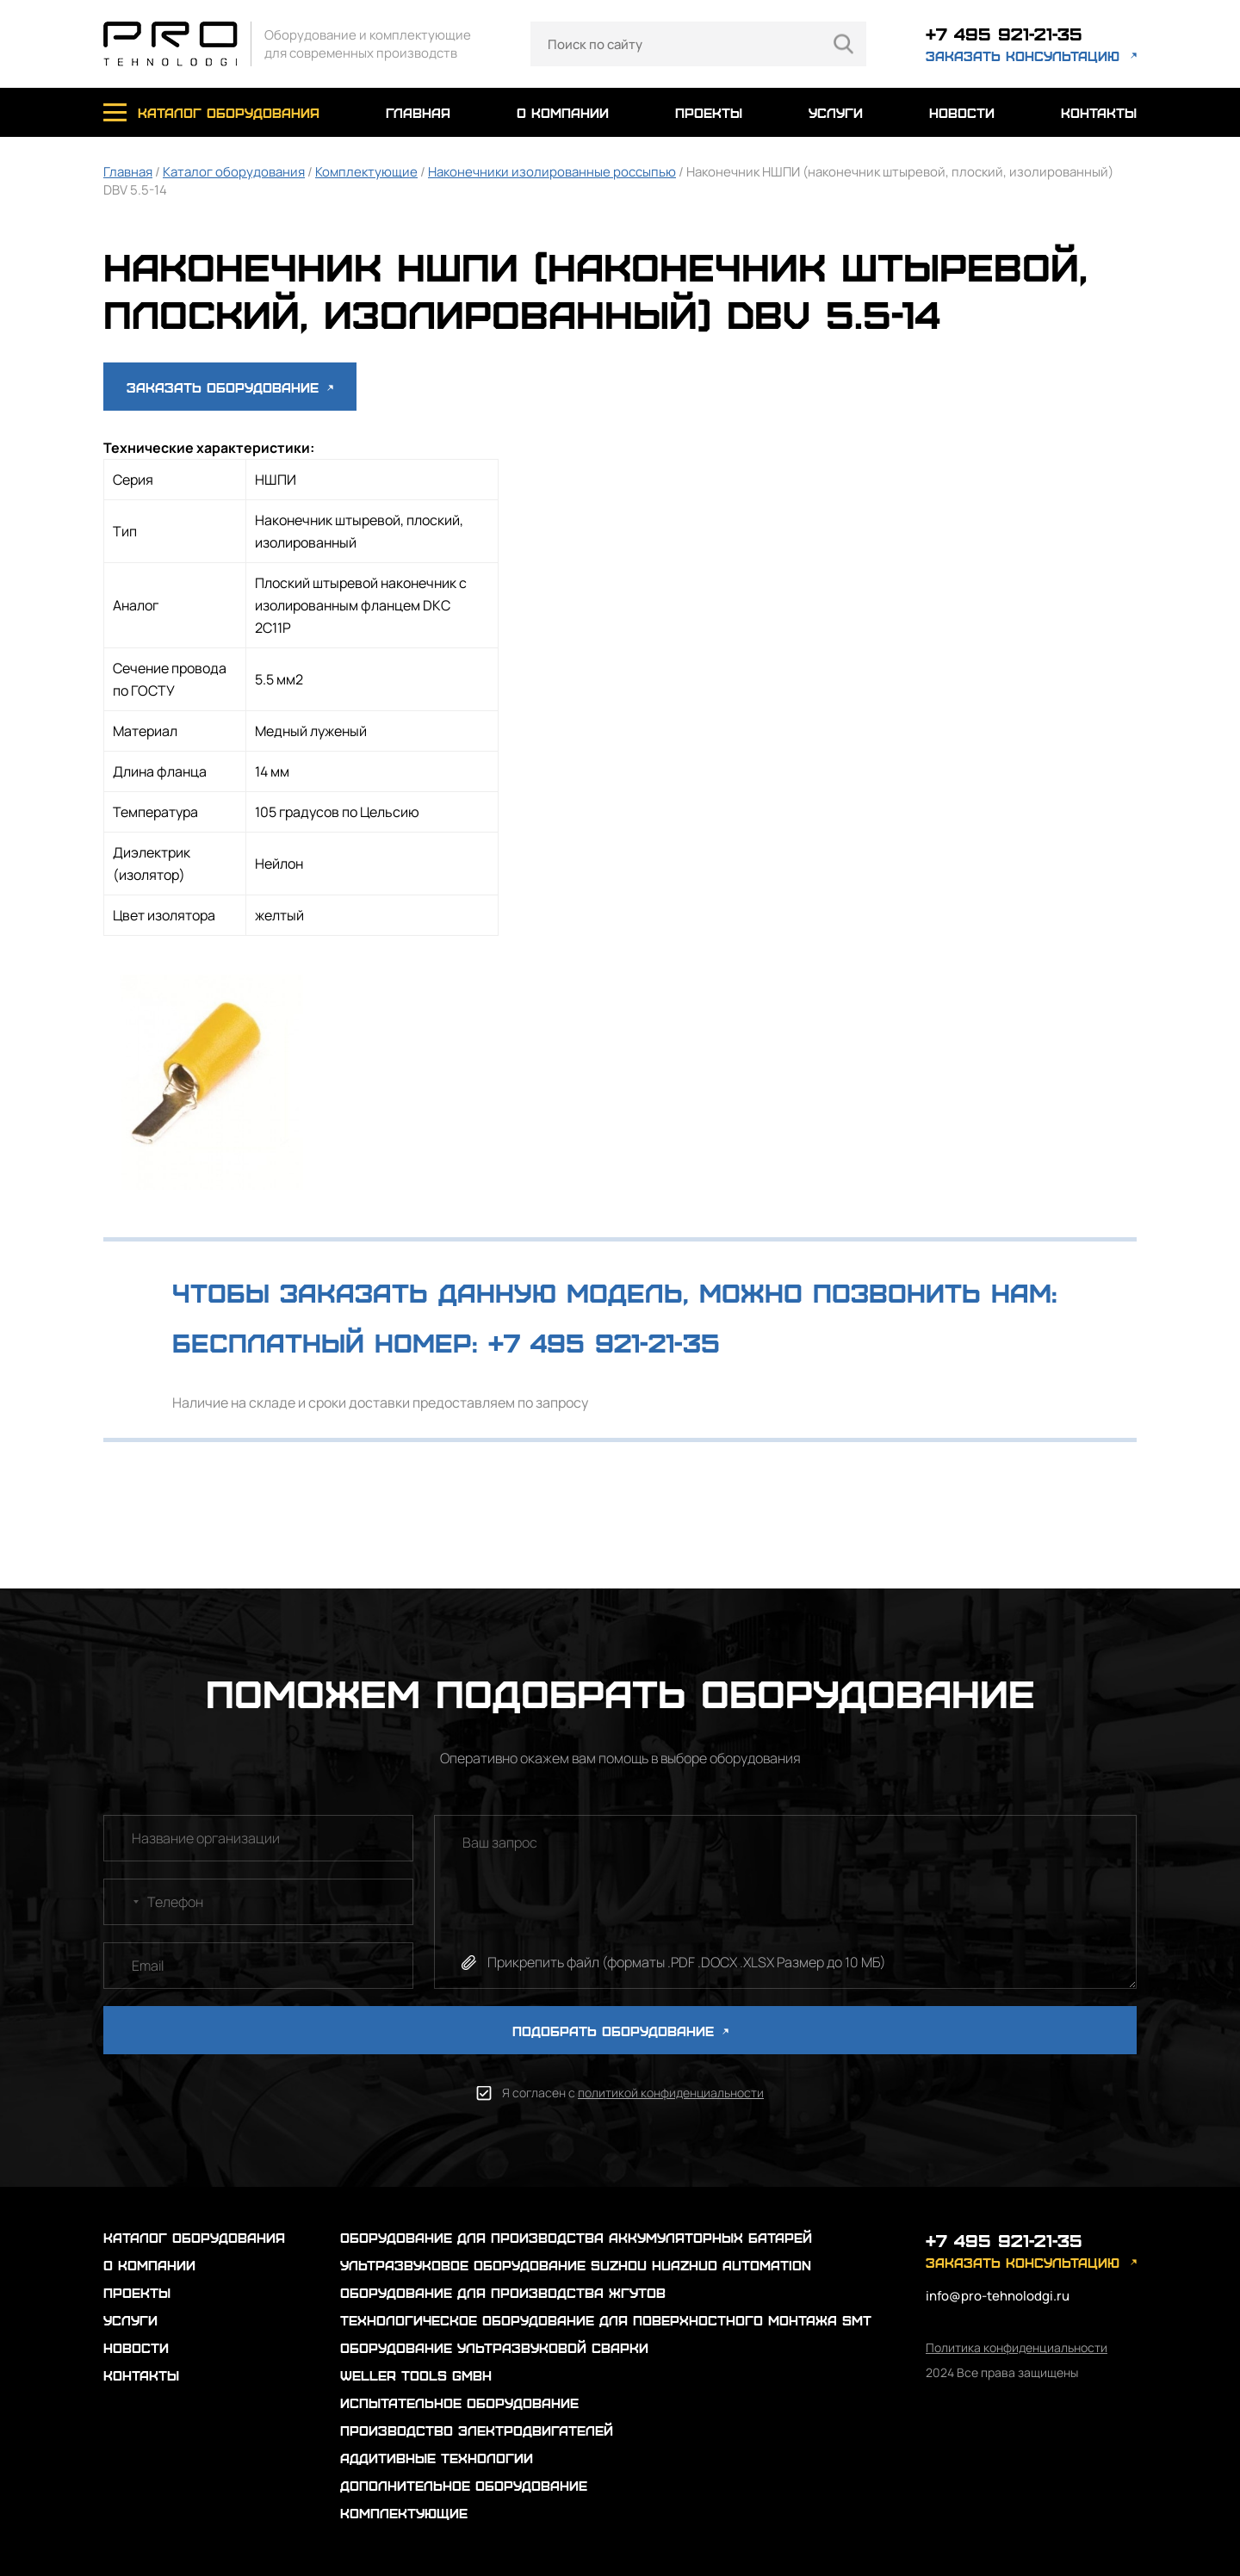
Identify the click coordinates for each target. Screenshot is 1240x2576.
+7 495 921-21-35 (1004, 33)
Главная (127, 172)
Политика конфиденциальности (1016, 2347)
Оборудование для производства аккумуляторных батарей (576, 2237)
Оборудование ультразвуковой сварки (494, 2347)
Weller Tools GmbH (416, 2375)
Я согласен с (633, 2092)
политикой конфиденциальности (671, 2092)
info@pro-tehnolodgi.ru (998, 2296)
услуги (836, 112)
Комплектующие (366, 172)
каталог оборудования (228, 112)
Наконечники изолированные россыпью (552, 172)
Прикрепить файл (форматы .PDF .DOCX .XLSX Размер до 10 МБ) (686, 1962)
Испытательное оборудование (459, 2402)
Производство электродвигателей (476, 2430)
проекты (708, 112)
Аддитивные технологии (436, 2457)
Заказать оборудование (230, 387)
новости (962, 112)
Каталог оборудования (234, 172)
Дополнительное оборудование (463, 2485)
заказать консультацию (1022, 55)
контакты (1099, 112)
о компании (563, 112)
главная (418, 112)
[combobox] (124, 1901)
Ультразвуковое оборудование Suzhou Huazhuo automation (575, 2264)
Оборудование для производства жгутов (503, 2292)
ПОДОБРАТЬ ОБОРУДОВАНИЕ (620, 2030)
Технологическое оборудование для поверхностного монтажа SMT (605, 2320)
